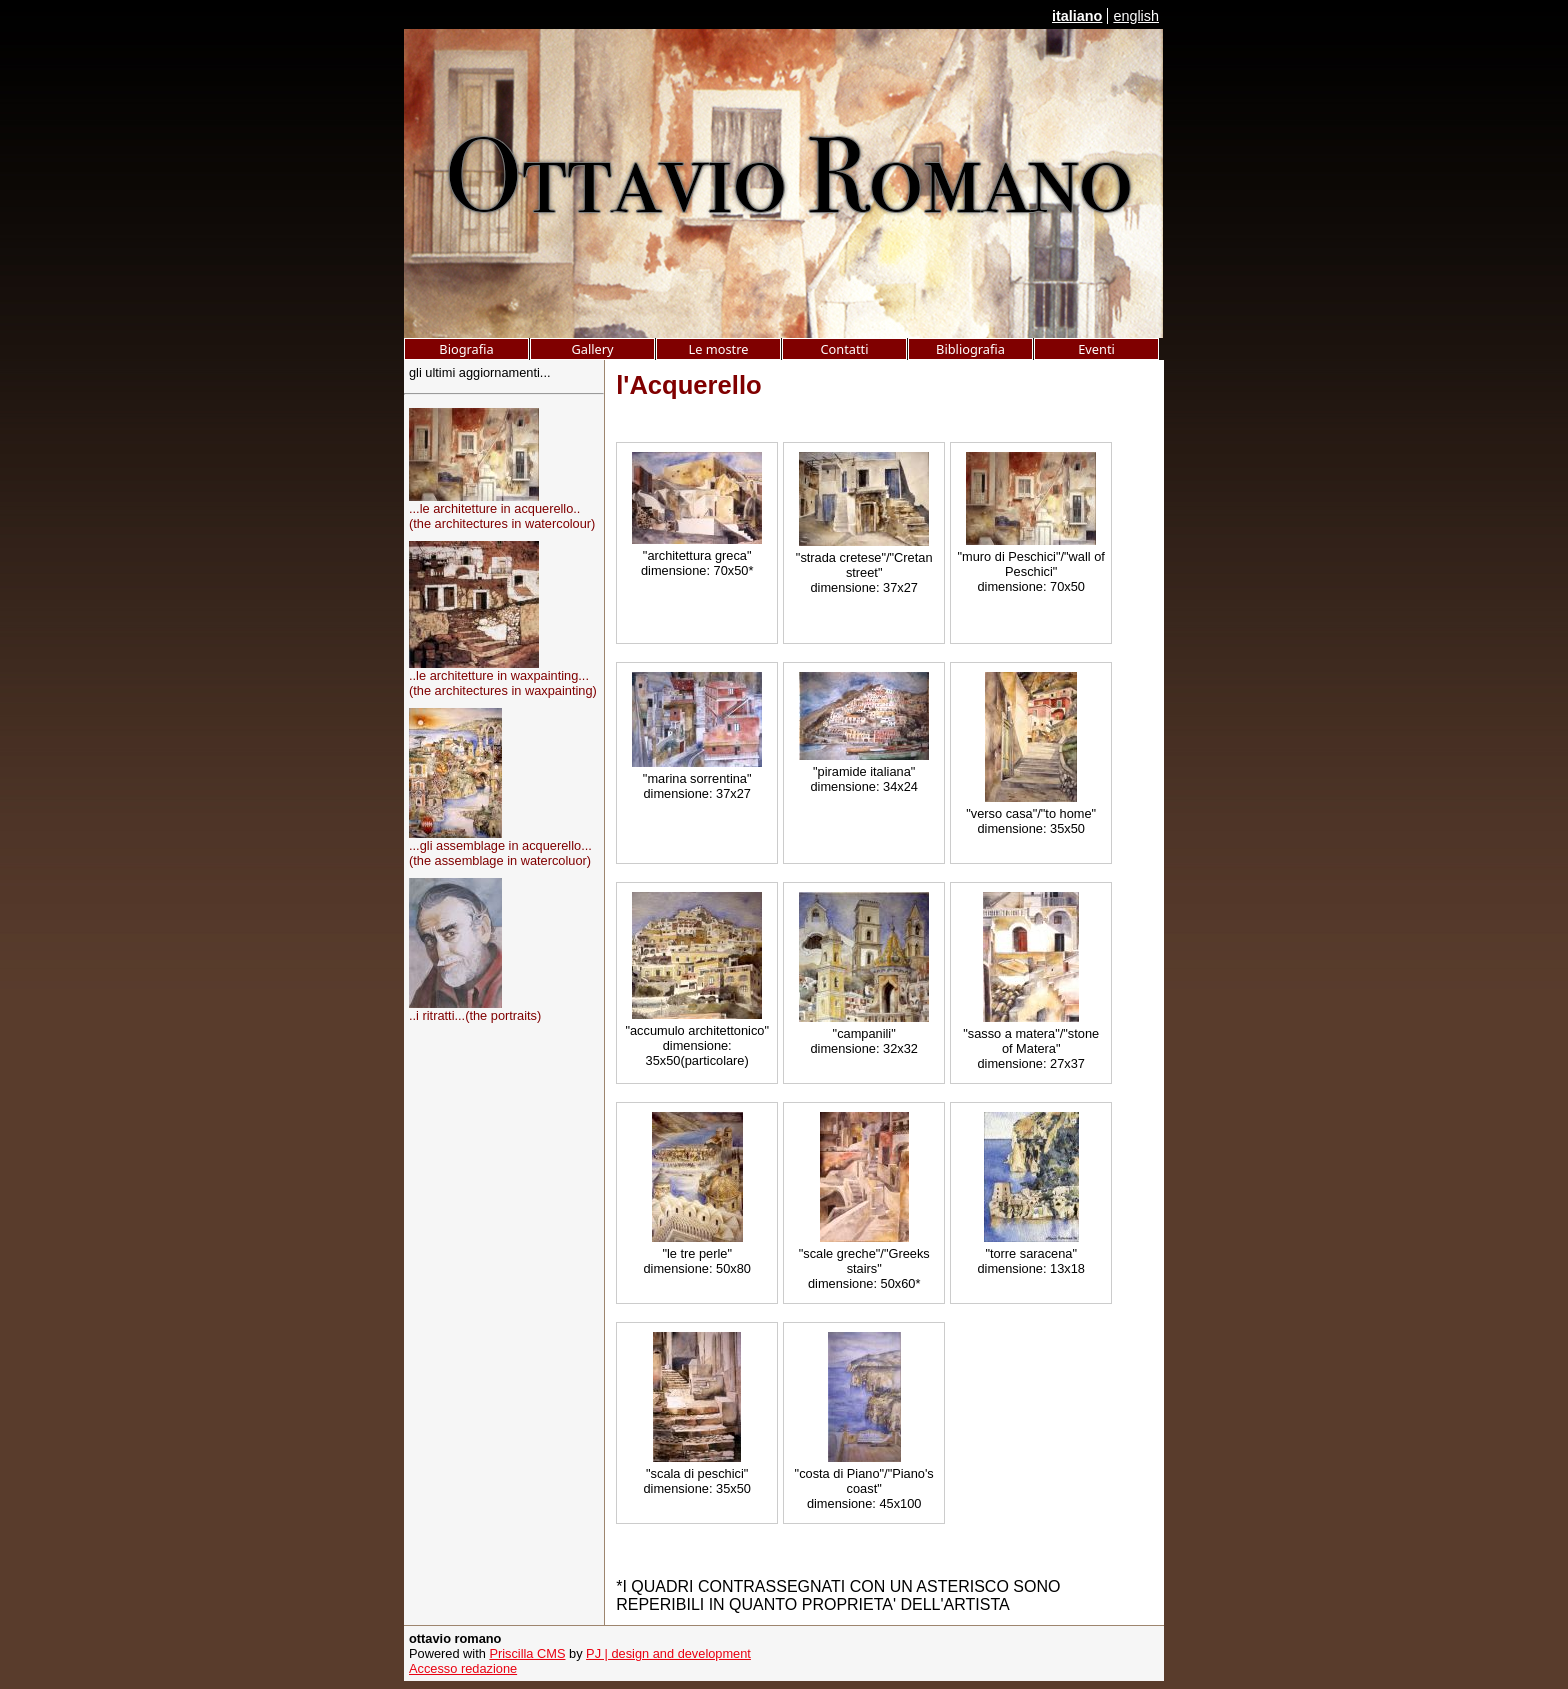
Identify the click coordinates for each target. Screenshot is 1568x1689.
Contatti (844, 349)
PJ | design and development (668, 1653)
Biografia (466, 349)
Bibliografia (970, 349)
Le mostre (719, 349)
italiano (1077, 16)
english (1136, 16)
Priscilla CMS (527, 1653)
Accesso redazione (463, 1668)
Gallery (592, 349)
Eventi (1096, 349)
